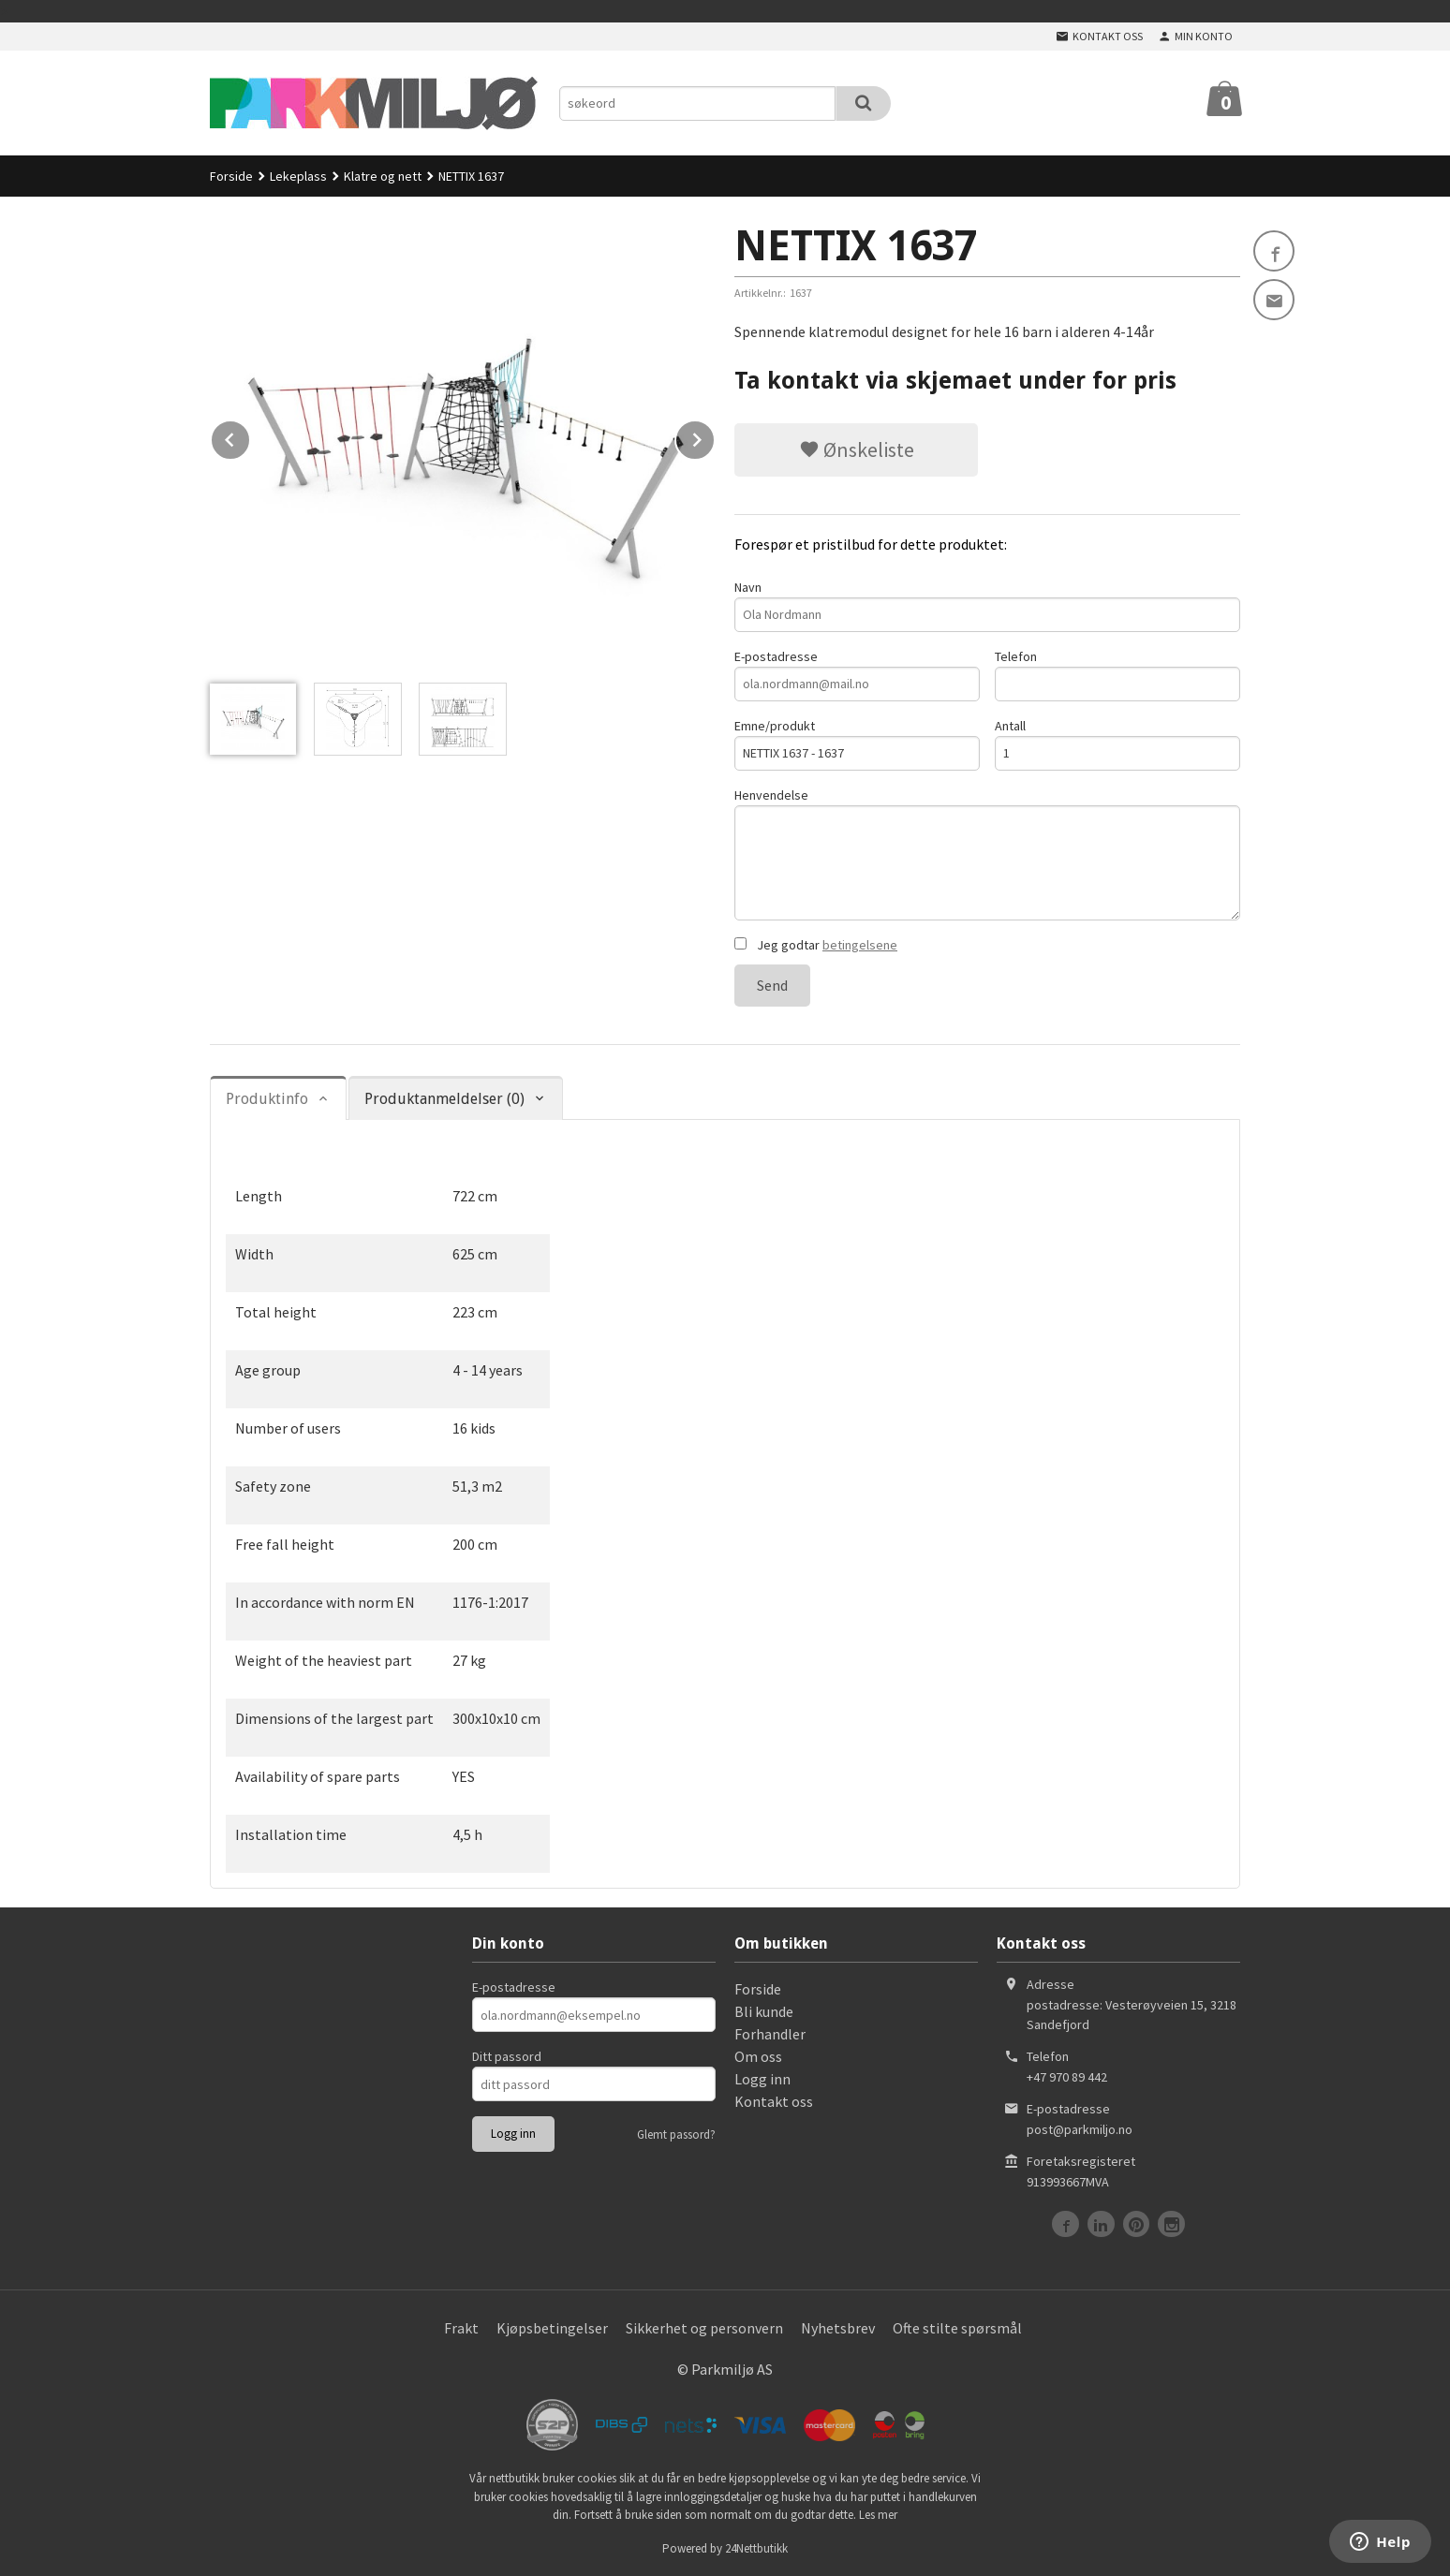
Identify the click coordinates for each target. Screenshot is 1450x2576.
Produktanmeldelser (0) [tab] (444, 1099)
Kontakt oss (773, 2101)
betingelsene (859, 944)
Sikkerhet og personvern (704, 2327)
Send (772, 985)
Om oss (758, 2056)
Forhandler (770, 2033)
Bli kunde (763, 2011)
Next (715, 436)
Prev (250, 436)
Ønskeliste (856, 449)
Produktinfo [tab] (267, 1099)
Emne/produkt (857, 744)
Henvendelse (987, 853)
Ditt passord (506, 2056)
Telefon (1117, 674)
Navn (987, 605)
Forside (231, 176)
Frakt (461, 2327)
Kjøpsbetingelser (552, 2327)
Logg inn (762, 2078)
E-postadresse (857, 674)
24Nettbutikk (756, 2548)
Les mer (878, 2515)
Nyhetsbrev (838, 2327)
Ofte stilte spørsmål (957, 2327)
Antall (1117, 744)
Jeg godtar (815, 944)
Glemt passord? (676, 2134)
